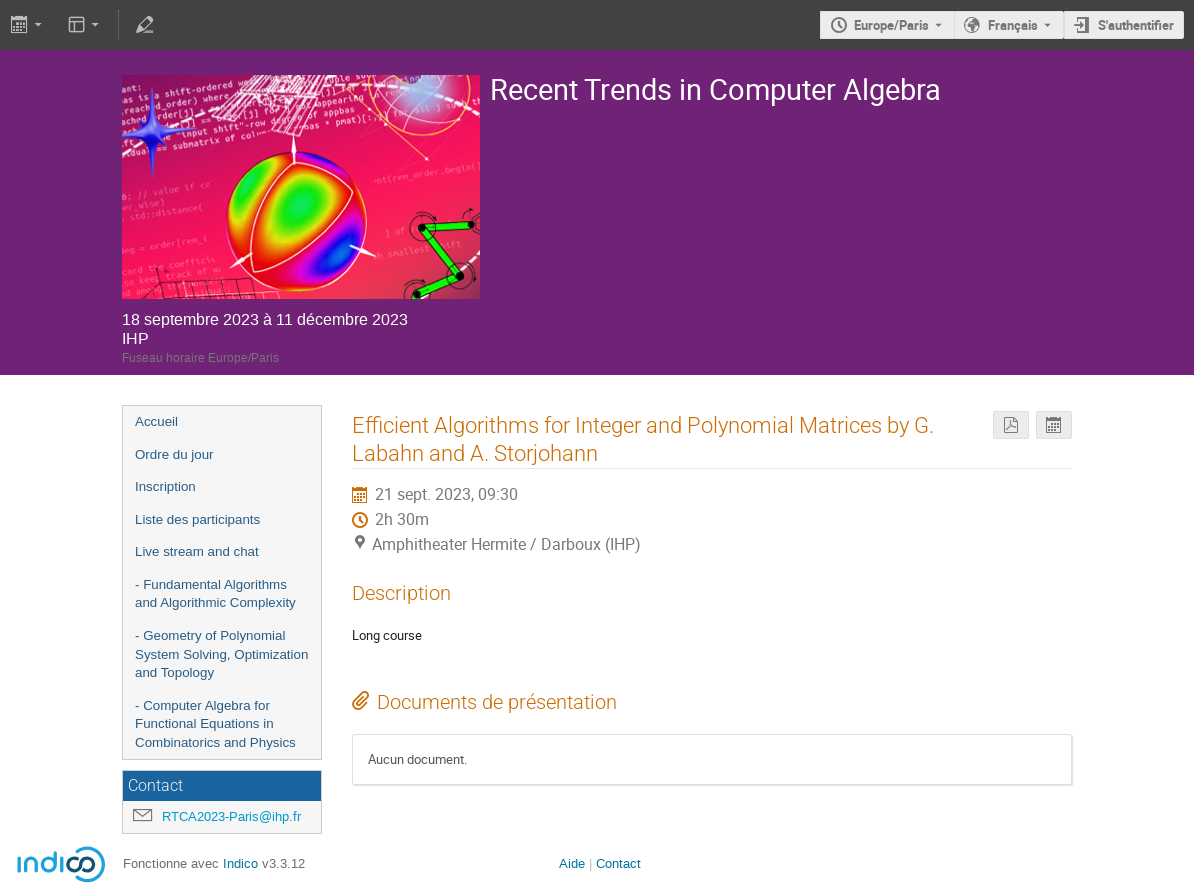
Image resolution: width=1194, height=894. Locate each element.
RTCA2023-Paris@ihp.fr (231, 816)
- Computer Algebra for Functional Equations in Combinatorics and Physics (215, 724)
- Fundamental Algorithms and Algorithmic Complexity (215, 594)
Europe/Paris (891, 25)
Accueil (156, 421)
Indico (240, 863)
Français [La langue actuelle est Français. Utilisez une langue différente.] (1013, 25)
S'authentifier (1136, 25)
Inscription (165, 486)
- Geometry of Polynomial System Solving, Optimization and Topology (221, 654)
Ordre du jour (174, 454)
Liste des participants (197, 519)
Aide (572, 863)
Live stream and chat (197, 551)
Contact (618, 863)
